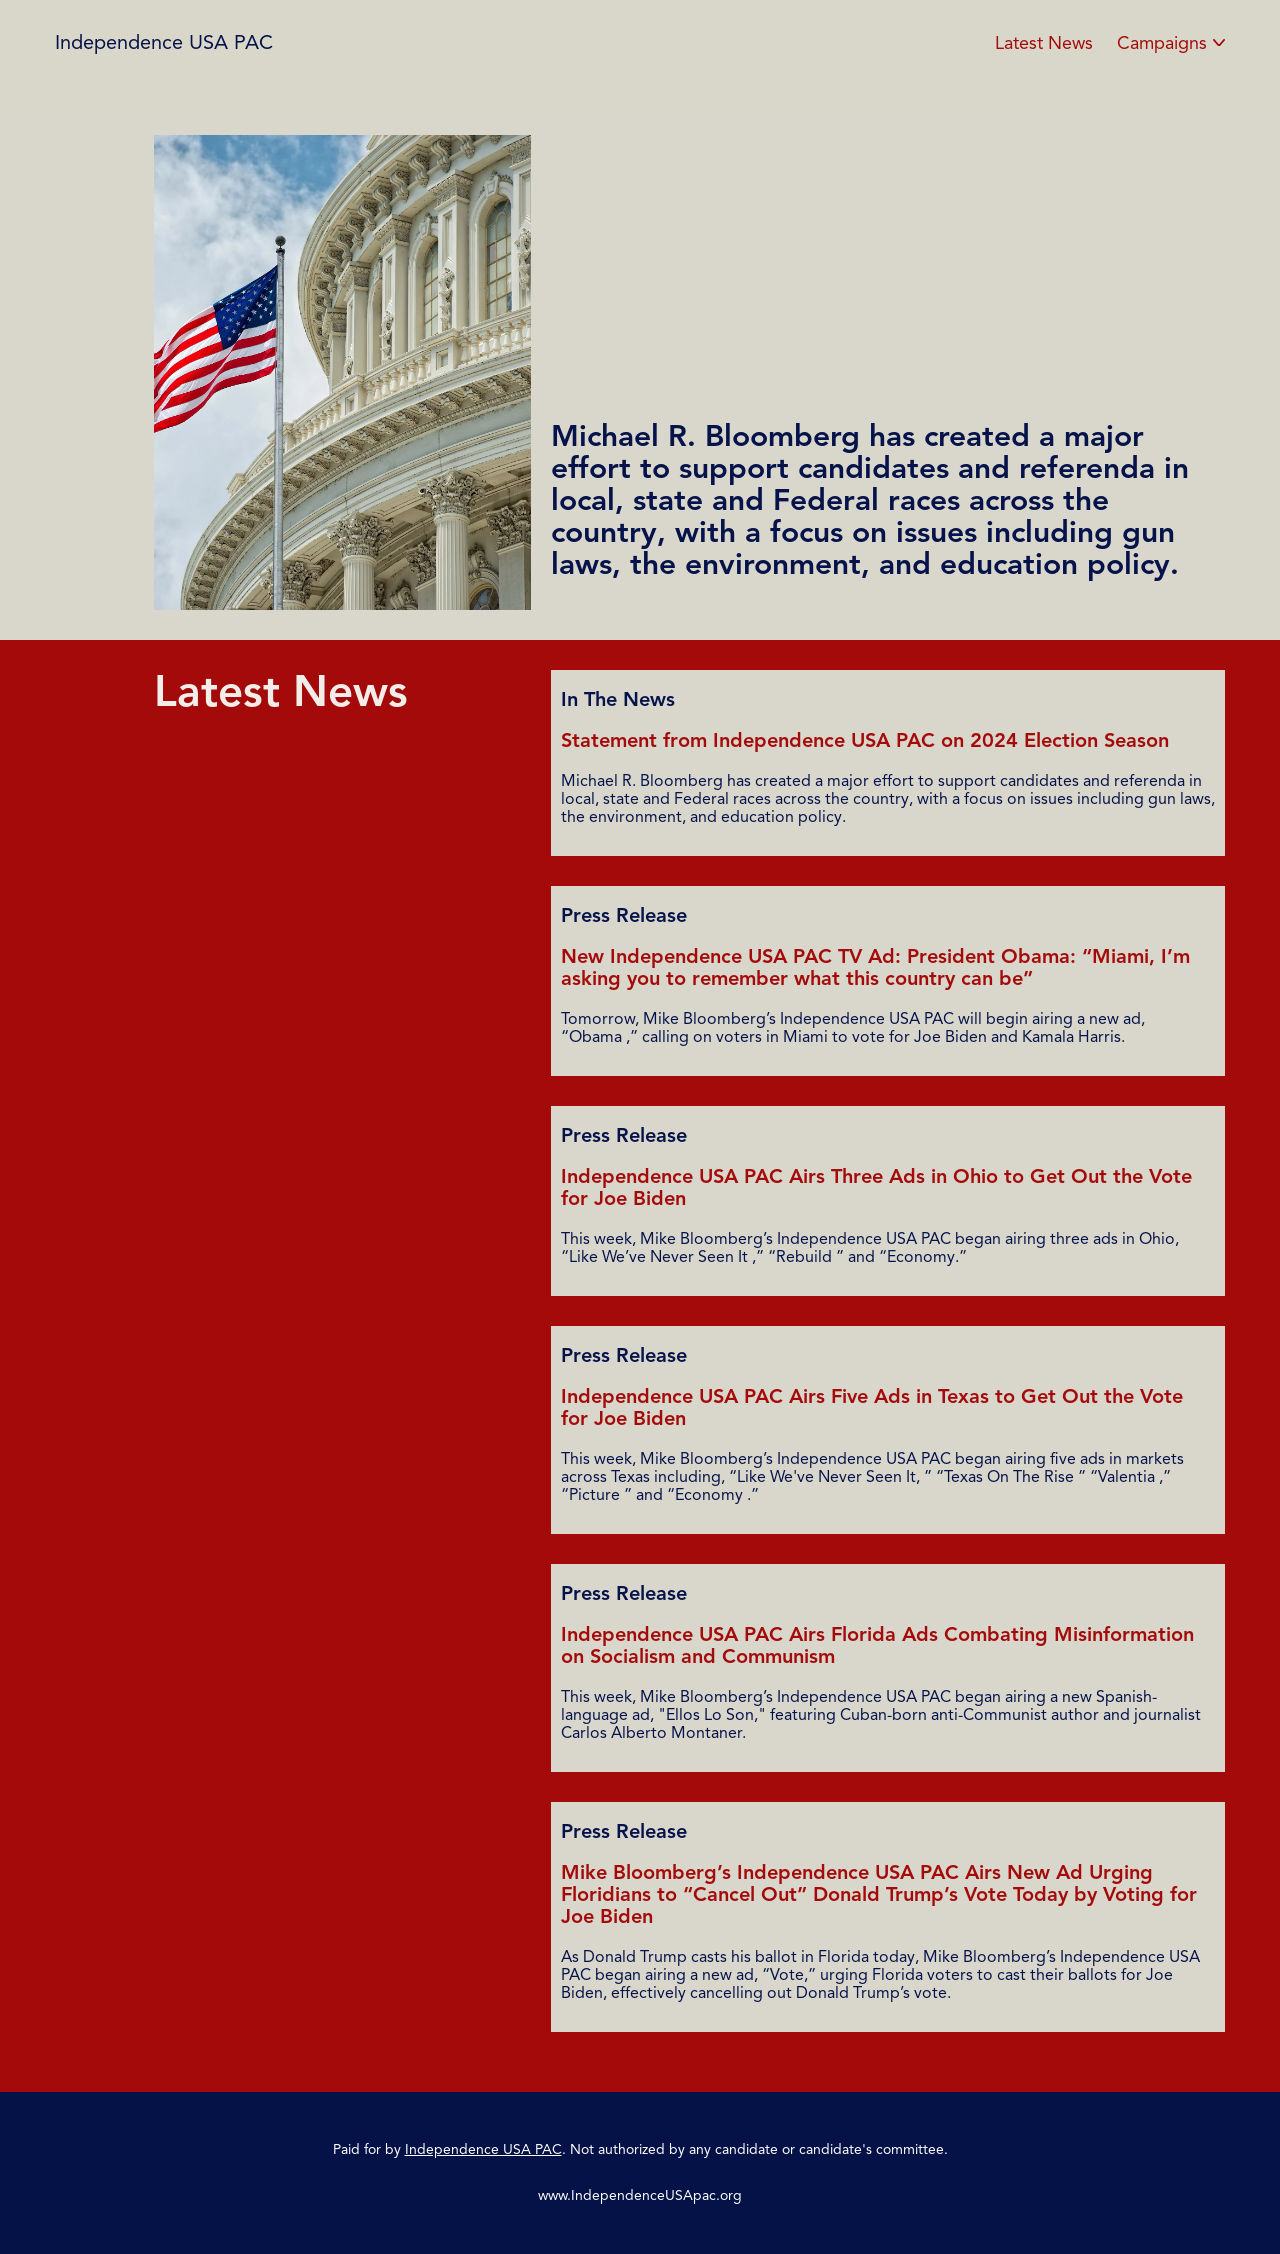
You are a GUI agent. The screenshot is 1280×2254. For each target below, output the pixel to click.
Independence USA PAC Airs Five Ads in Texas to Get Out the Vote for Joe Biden (872, 1407)
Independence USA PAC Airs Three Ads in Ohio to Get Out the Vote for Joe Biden (876, 1187)
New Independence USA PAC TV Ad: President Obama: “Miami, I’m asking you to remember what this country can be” (875, 967)
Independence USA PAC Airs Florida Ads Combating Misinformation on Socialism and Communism (877, 1645)
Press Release (624, 916)
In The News (618, 700)
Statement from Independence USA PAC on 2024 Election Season (865, 740)
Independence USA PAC (164, 42)
